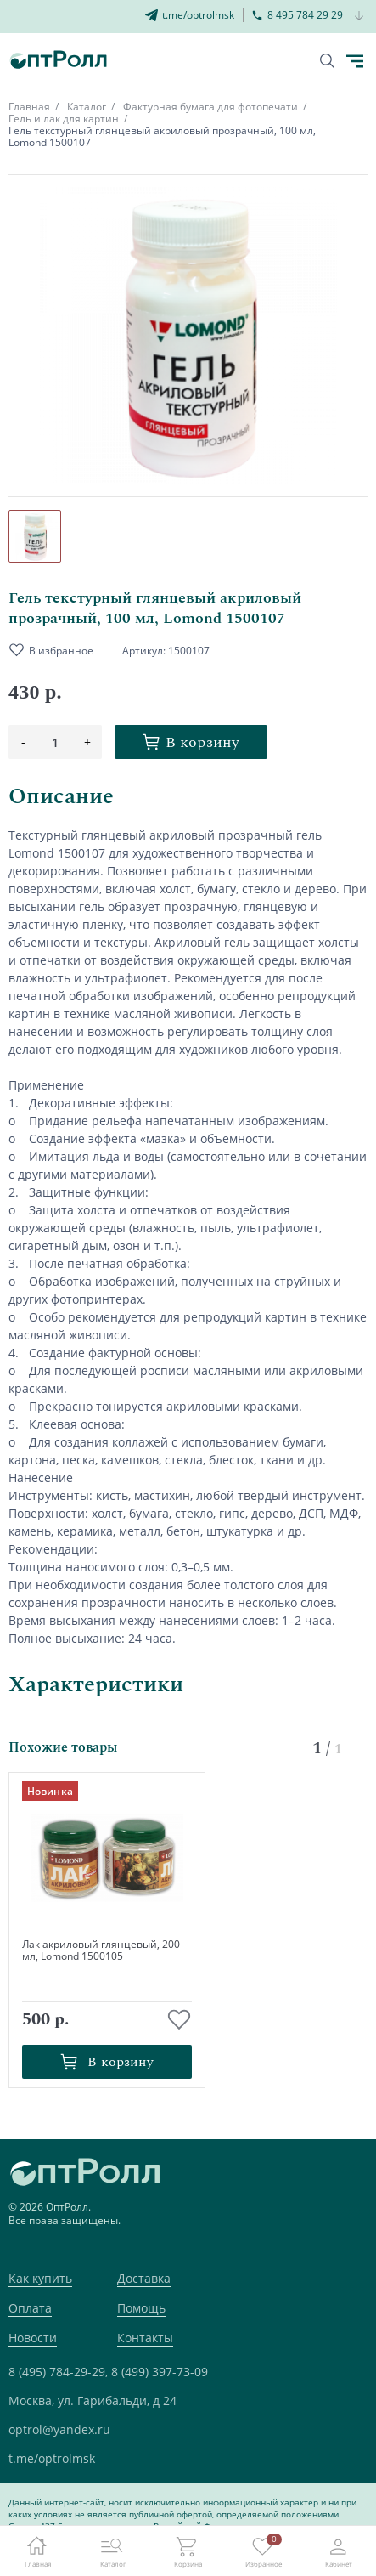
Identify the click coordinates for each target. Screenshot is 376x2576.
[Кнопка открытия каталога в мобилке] (355, 61)
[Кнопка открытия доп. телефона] (359, 16)
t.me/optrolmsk (51, 2458)
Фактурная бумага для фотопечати (210, 106)
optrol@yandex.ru (59, 2429)
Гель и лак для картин (63, 118)
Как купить (40, 2278)
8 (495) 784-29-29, (58, 2372)
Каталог (86, 106)
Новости (32, 2338)
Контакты (145, 2338)
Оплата (30, 2308)
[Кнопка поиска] (327, 61)
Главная (29, 106)
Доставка (144, 2278)
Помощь (141, 2308)
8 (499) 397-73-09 (159, 2372)
